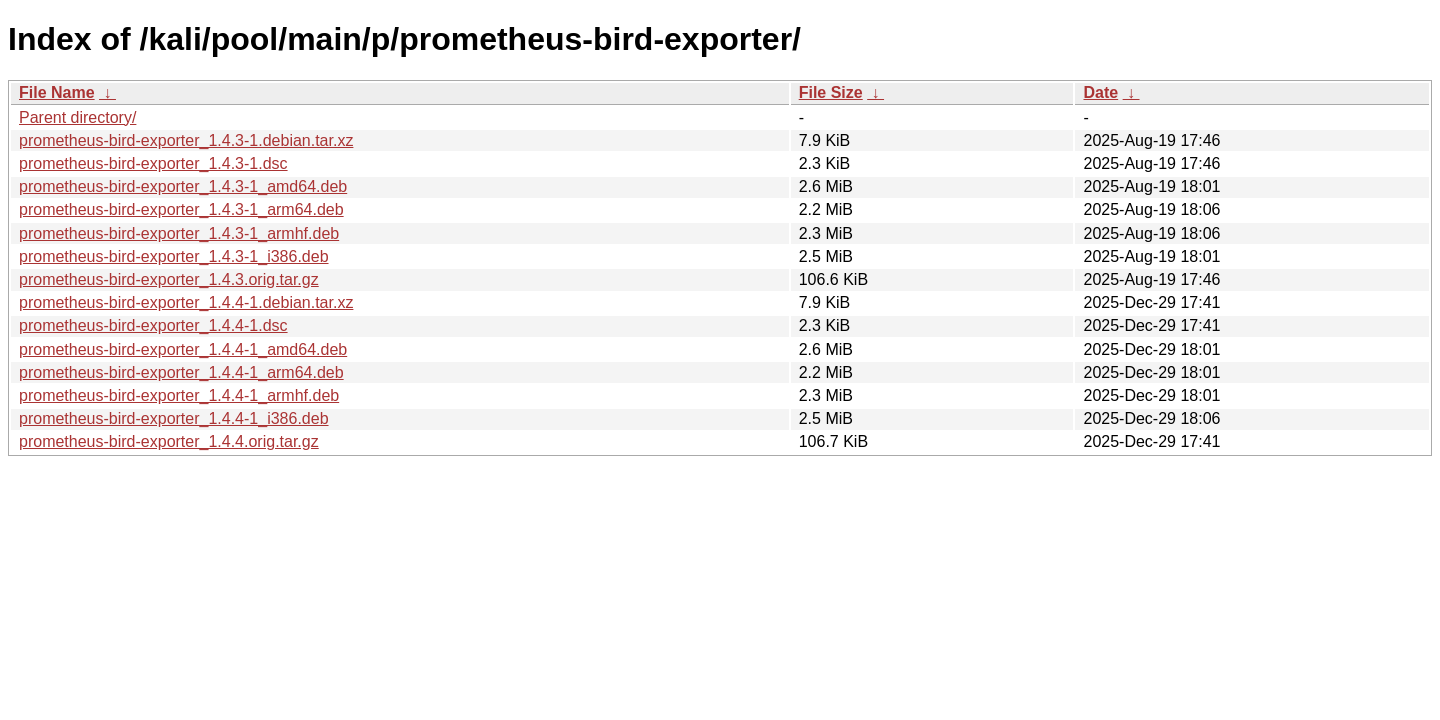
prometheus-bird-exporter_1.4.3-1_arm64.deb (181, 209)
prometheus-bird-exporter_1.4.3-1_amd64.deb (183, 186)
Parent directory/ (77, 117)
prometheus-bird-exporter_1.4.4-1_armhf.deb (179, 395)
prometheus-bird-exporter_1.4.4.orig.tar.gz (169, 441)
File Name (57, 92)
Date (1100, 92)
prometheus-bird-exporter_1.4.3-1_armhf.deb (179, 233)
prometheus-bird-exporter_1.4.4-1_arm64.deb (181, 372)
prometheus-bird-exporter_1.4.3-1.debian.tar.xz (186, 140)
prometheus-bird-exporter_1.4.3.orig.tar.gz (169, 279)
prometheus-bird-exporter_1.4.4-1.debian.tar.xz (186, 302)
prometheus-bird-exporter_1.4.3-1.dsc (153, 163)
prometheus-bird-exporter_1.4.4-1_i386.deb (174, 418)
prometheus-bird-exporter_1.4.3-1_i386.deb (174, 256)
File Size (831, 92)
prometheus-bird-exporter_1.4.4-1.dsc (153, 325)
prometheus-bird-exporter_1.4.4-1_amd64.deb (183, 349)
